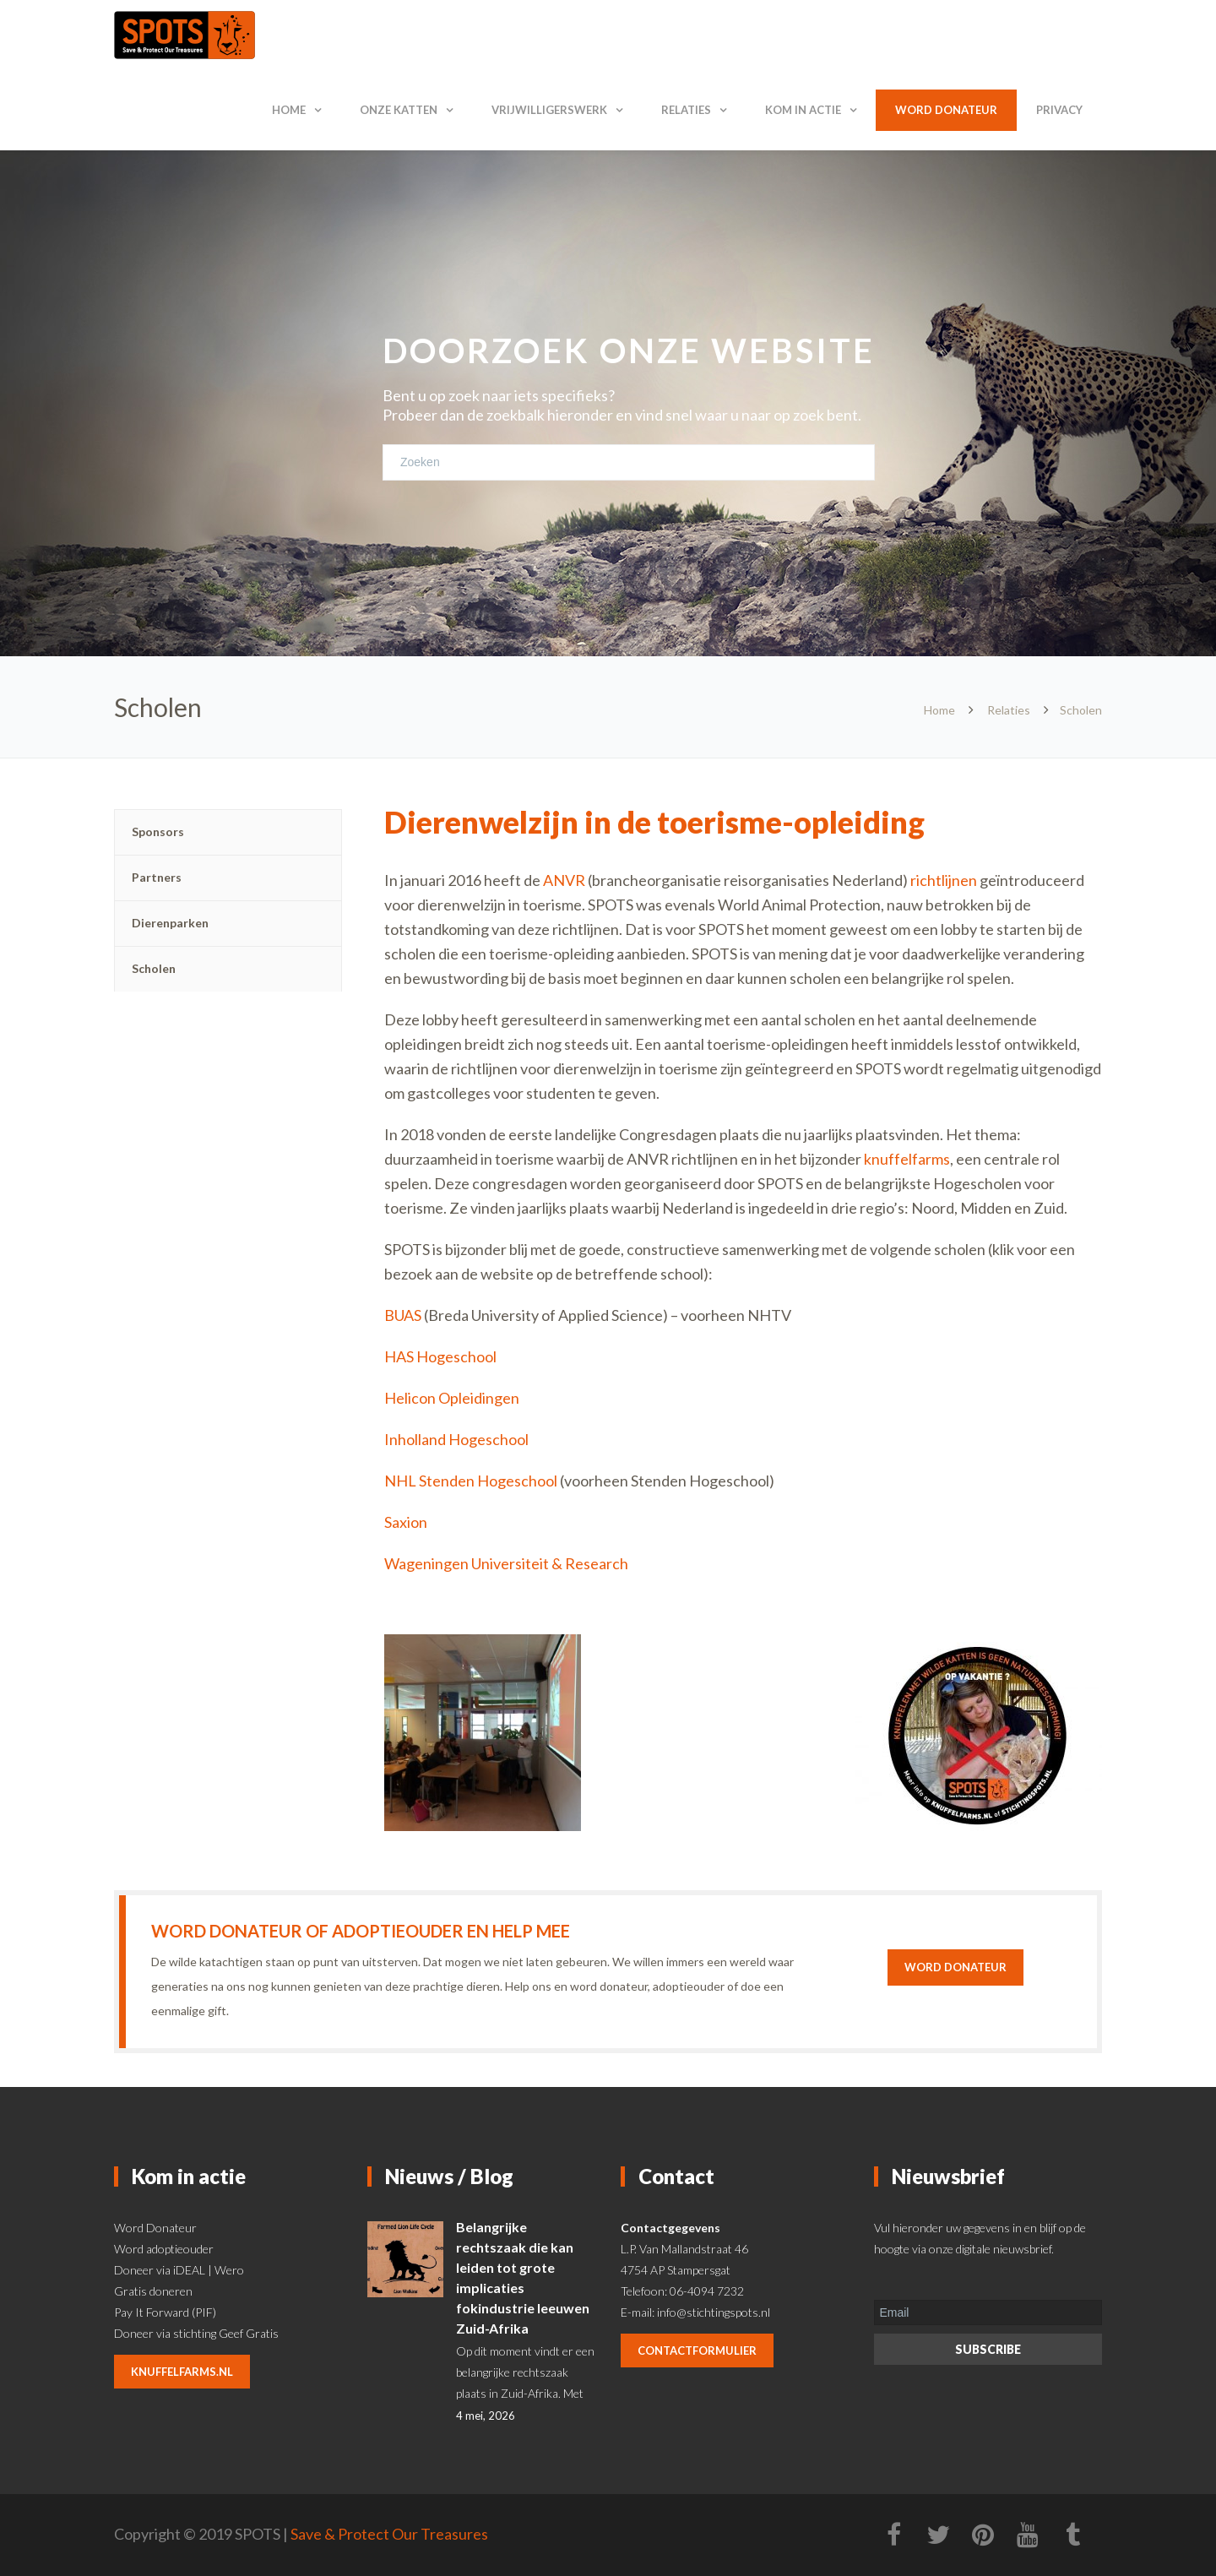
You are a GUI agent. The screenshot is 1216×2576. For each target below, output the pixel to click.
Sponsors (158, 831)
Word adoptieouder (164, 2249)
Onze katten (398, 110)
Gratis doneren (153, 2291)
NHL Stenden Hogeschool (470, 1480)
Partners (157, 877)
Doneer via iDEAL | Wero (179, 2270)
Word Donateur (155, 2227)
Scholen (154, 968)
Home (289, 110)
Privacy (1059, 110)
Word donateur (946, 110)
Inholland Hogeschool (456, 1439)
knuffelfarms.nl (182, 2371)
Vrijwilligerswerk (549, 110)
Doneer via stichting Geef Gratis (196, 2333)
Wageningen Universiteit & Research (506, 1563)
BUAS (402, 1315)
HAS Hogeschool (440, 1356)
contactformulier (697, 2350)
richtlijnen (943, 880)
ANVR (564, 880)
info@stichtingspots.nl (713, 2312)
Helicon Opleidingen (451, 1398)
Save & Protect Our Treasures (389, 2533)
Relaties (686, 110)
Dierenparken (170, 923)
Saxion (407, 1522)
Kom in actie (803, 110)
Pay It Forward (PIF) (165, 2312)
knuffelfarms (907, 1158)
